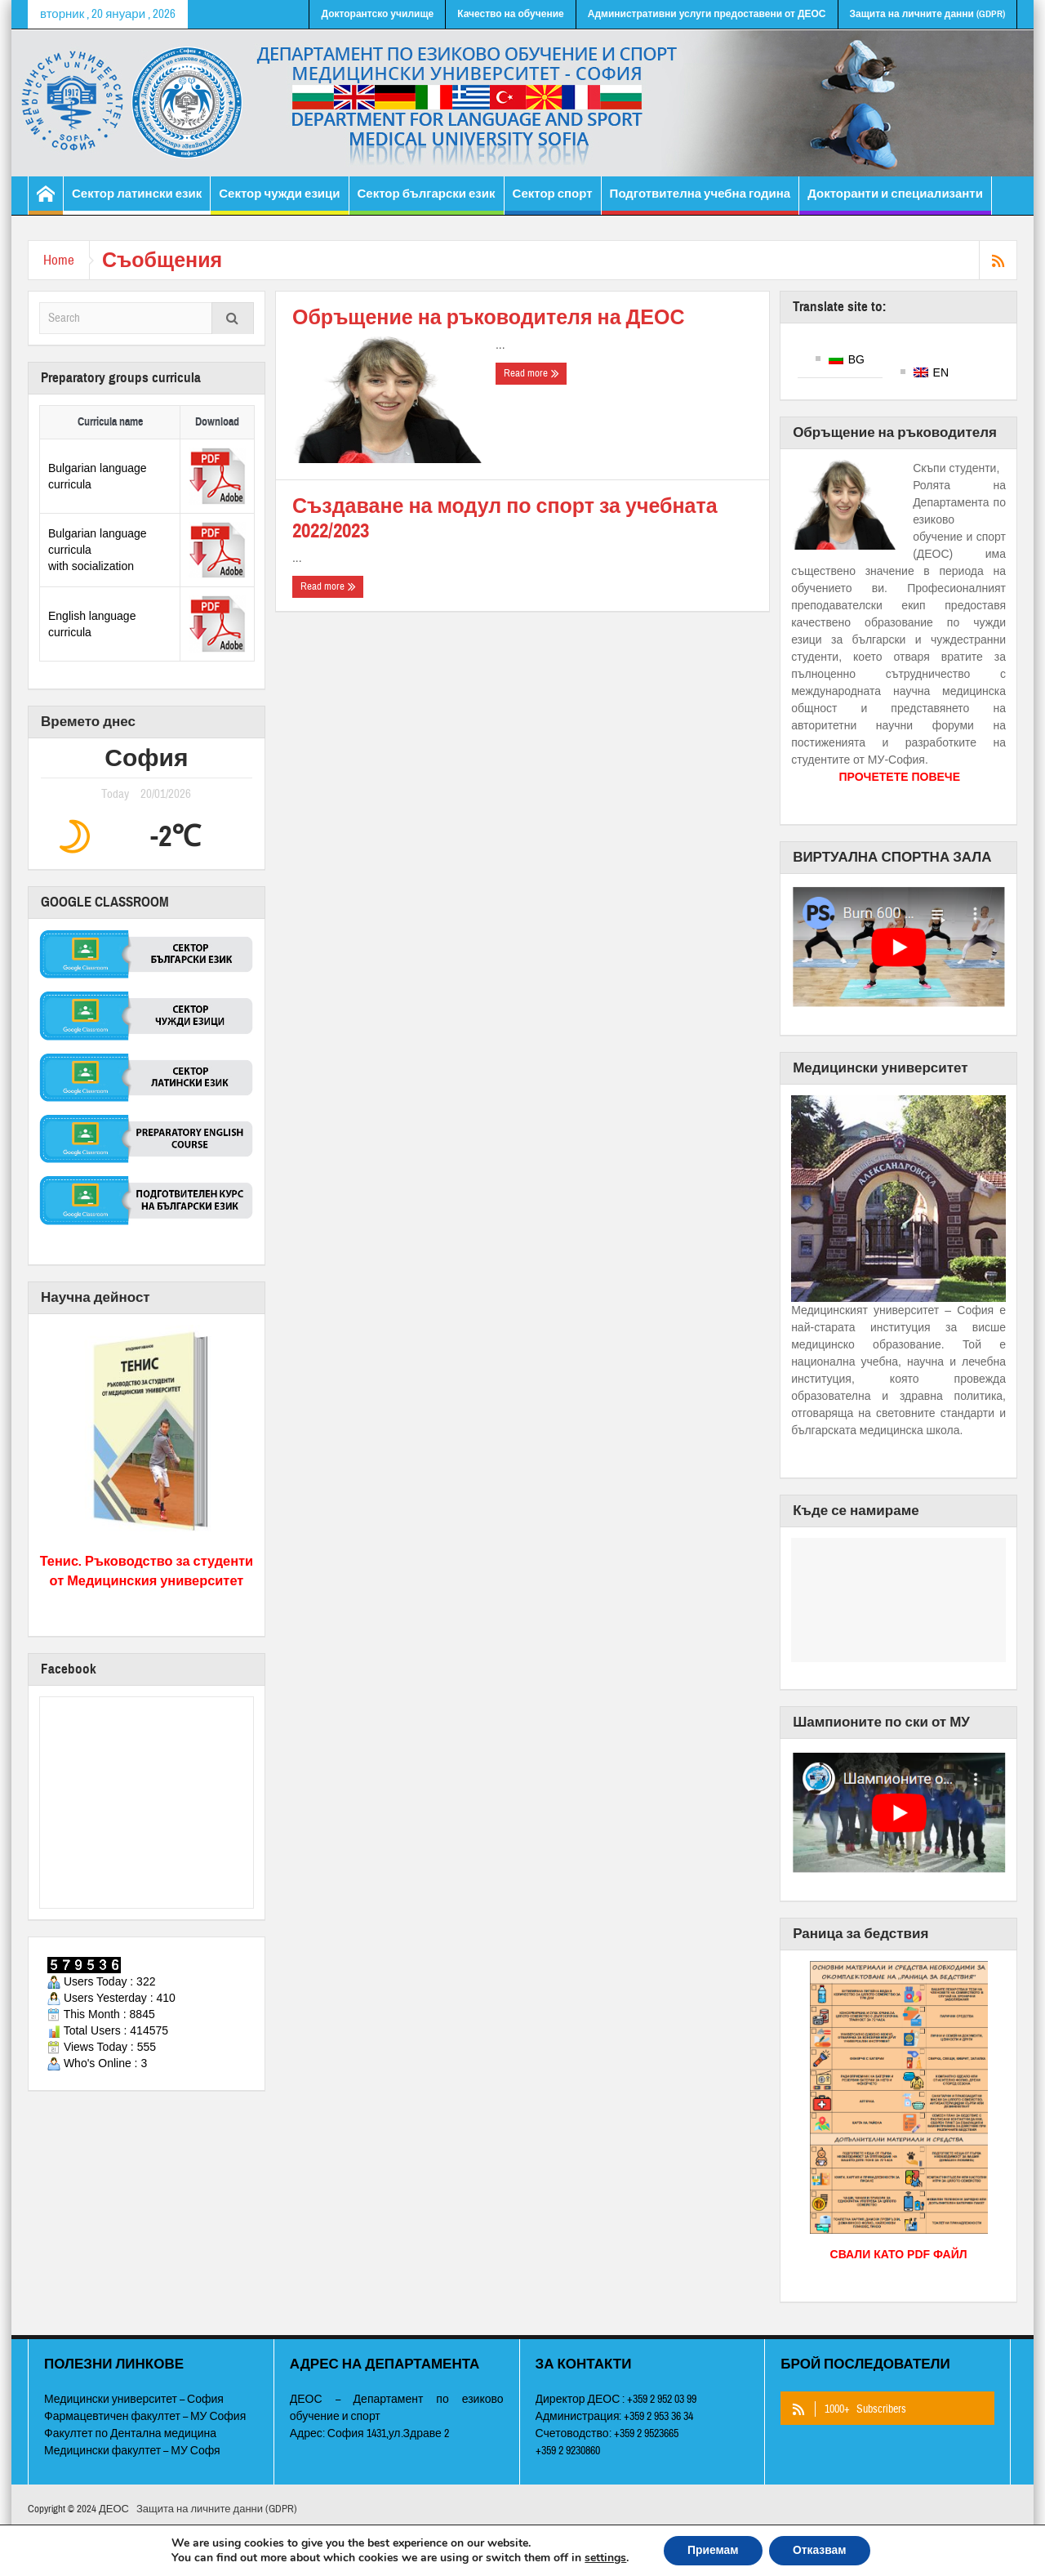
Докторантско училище (377, 14)
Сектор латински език (137, 200)
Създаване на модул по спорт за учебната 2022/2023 (505, 518)
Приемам (712, 2550)
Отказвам (820, 2550)
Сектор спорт (553, 200)
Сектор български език (426, 200)
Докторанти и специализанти (895, 200)
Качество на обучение (510, 14)
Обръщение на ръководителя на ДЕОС (488, 317)
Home (60, 260)
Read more (531, 373)
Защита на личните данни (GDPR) (927, 14)
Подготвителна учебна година (700, 200)
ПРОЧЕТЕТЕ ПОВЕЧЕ (899, 776)
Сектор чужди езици (279, 200)
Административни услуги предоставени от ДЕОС (707, 14)
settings (604, 2558)
